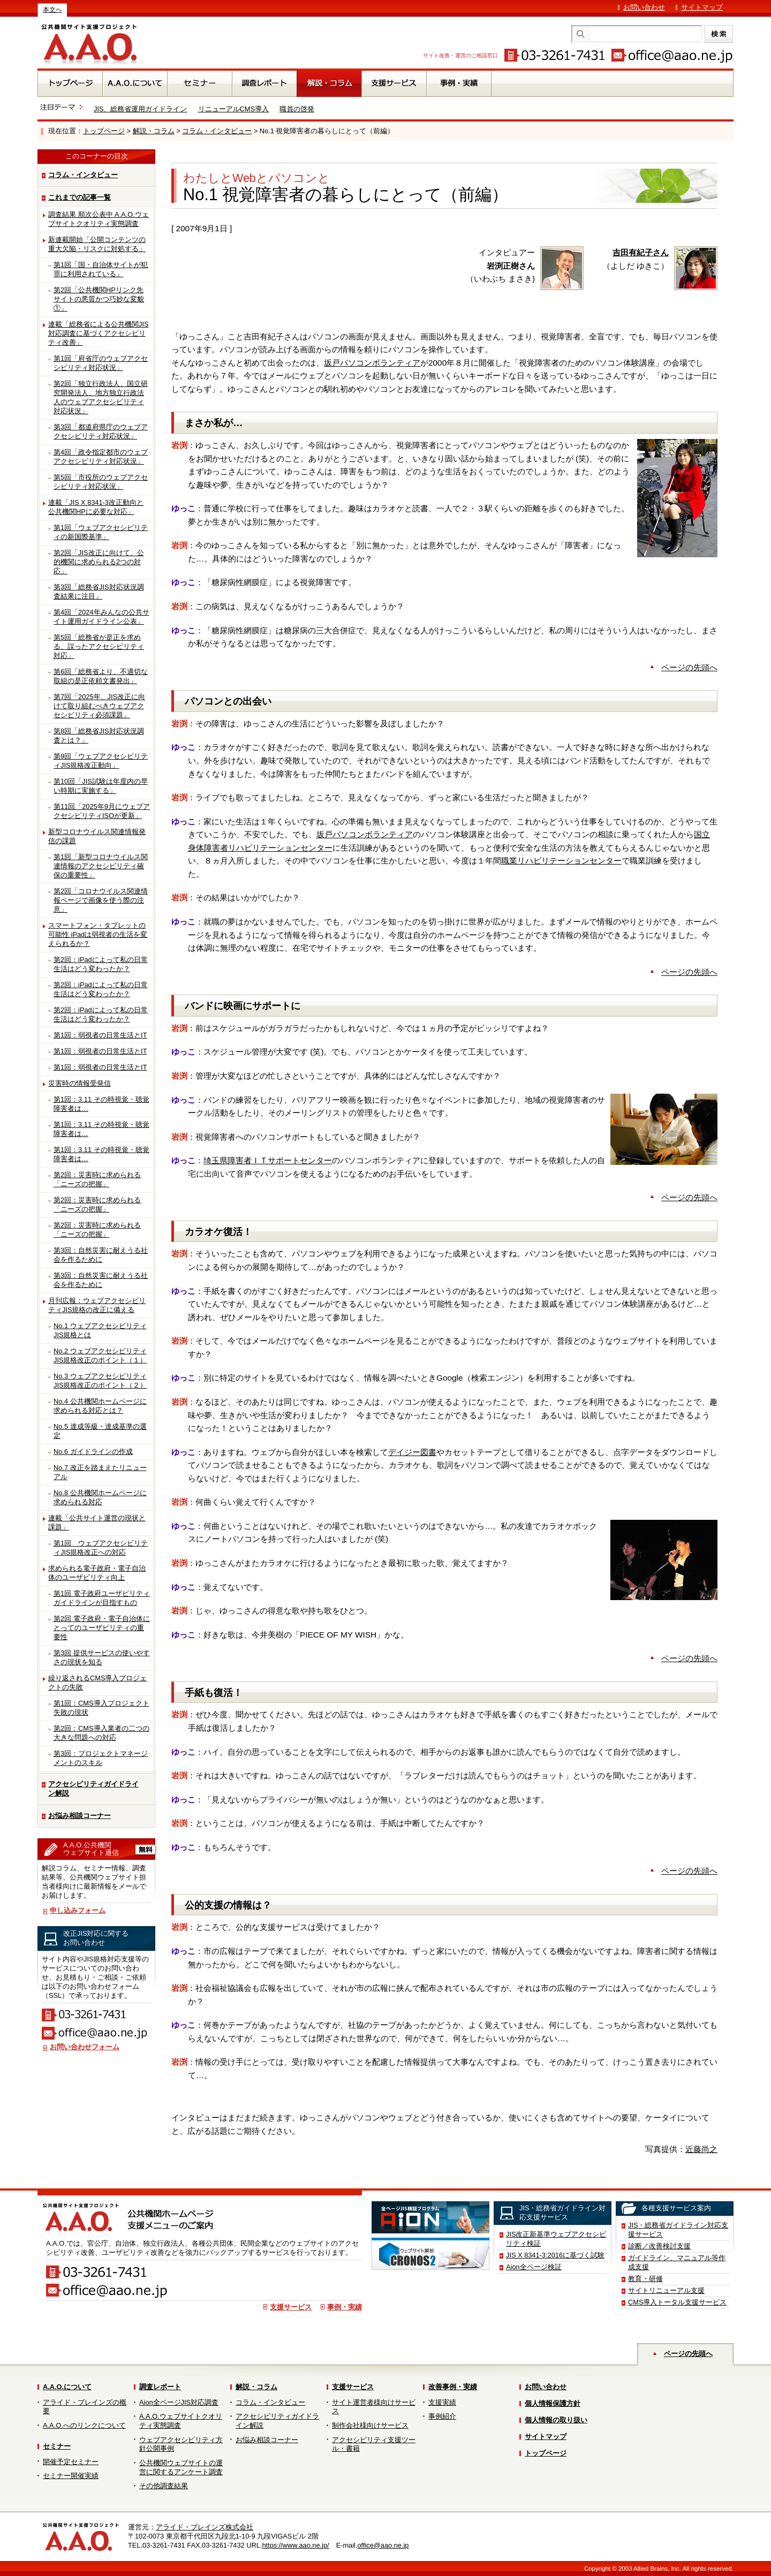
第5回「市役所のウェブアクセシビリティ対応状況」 (101, 481)
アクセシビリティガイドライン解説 (93, 1788)
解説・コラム (154, 131)
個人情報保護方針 (552, 2403)
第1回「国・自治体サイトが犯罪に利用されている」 (101, 269)
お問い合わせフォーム (84, 2047)
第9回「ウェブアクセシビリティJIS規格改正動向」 (101, 760)
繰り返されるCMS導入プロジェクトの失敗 (97, 1682)
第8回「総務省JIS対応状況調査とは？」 (99, 735)
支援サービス (291, 2307)
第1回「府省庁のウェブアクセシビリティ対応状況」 (101, 363)
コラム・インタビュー (217, 131)
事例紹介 (442, 2416)
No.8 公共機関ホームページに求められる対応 (100, 1497)
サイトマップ (702, 7)
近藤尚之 (701, 2149)
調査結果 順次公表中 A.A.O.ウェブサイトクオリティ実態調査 (98, 219)
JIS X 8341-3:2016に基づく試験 (555, 2255)
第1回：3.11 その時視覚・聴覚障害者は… (101, 1103)
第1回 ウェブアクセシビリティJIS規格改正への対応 (101, 1547)
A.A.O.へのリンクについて (84, 2425)
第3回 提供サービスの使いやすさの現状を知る (102, 1657)
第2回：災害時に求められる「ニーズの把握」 (97, 1179)
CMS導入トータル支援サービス (677, 2302)
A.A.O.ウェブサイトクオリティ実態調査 (180, 2420)
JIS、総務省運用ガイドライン (140, 109)
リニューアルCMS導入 (233, 109)
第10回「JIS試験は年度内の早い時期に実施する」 (101, 785)
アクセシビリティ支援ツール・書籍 (373, 2444)
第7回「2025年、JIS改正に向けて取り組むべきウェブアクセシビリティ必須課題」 (99, 706)
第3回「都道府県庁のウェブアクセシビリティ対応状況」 (101, 431)
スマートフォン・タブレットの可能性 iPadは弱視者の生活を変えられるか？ (97, 934)
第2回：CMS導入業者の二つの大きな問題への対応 (101, 1732)
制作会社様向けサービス (370, 2425)
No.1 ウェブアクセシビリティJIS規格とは (100, 1330)
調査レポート (160, 2387)
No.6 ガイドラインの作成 (93, 1452)
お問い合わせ (644, 7)
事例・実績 (344, 2307)
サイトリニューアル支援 (666, 2290)
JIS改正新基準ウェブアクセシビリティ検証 (556, 2238)
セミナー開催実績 (71, 2476)
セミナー (57, 2446)
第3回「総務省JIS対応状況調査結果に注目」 (99, 591)
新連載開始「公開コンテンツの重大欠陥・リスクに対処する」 (97, 244)
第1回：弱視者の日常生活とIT (100, 1035)
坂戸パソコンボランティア (372, 362)
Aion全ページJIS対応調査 (178, 2402)
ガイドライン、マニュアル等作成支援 (676, 2262)
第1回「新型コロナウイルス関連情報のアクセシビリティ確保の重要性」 (101, 866)
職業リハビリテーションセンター (561, 860)
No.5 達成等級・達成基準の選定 (100, 1430)
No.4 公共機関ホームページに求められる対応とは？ (100, 1405)
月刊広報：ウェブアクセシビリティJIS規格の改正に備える (97, 1305)
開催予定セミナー (71, 2462)
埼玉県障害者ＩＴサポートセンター (267, 1160)
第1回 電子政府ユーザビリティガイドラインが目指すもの (102, 1598)
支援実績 (442, 2402)
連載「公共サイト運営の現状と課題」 (97, 1522)
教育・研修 (645, 2279)
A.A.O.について (67, 2387)
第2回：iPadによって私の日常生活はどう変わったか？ (101, 964)
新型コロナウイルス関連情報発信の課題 (97, 836)
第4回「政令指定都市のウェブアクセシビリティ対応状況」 (101, 456)
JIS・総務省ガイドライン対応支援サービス (678, 2229)
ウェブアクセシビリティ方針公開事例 (181, 2444)
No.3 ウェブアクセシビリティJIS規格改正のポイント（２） (100, 1380)
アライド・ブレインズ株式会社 (204, 2527)
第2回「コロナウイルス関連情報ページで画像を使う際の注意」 (101, 900)
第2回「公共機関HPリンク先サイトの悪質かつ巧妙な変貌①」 (99, 299)
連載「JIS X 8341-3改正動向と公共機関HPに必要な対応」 (95, 507)
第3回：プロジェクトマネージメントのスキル (101, 1758)
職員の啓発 (296, 109)
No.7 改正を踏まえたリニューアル (100, 1472)
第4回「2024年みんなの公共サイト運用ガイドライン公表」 (101, 616)
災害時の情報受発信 (79, 1083)
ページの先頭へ (689, 667)
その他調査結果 (163, 2486)
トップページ (104, 131)
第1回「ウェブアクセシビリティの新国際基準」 (101, 532)
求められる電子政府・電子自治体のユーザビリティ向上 (97, 1572)
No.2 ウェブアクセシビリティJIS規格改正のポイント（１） (100, 1355)
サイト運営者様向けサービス (373, 2406)
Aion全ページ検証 (534, 2267)
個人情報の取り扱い (556, 2420)
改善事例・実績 (452, 2387)
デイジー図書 (412, 1452)
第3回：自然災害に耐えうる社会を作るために (101, 1254)
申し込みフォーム (77, 1910)
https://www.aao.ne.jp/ (295, 2545)
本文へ (52, 9)
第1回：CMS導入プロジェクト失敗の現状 (101, 1707)
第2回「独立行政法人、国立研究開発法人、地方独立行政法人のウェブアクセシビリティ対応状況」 (101, 397)
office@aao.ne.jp (383, 2545)
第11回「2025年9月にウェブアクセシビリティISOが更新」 (102, 811)
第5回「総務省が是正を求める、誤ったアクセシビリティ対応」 (99, 646)
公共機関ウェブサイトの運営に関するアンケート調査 (181, 2467)
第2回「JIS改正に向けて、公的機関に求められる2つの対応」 (99, 562)
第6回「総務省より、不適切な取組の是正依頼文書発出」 (101, 676)
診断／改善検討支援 (659, 2246)
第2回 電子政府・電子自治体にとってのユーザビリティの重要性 (102, 1628)
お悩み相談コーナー (79, 1816)
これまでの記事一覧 (79, 197)
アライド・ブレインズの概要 (84, 2406)
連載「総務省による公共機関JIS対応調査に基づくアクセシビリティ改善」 (98, 333)
